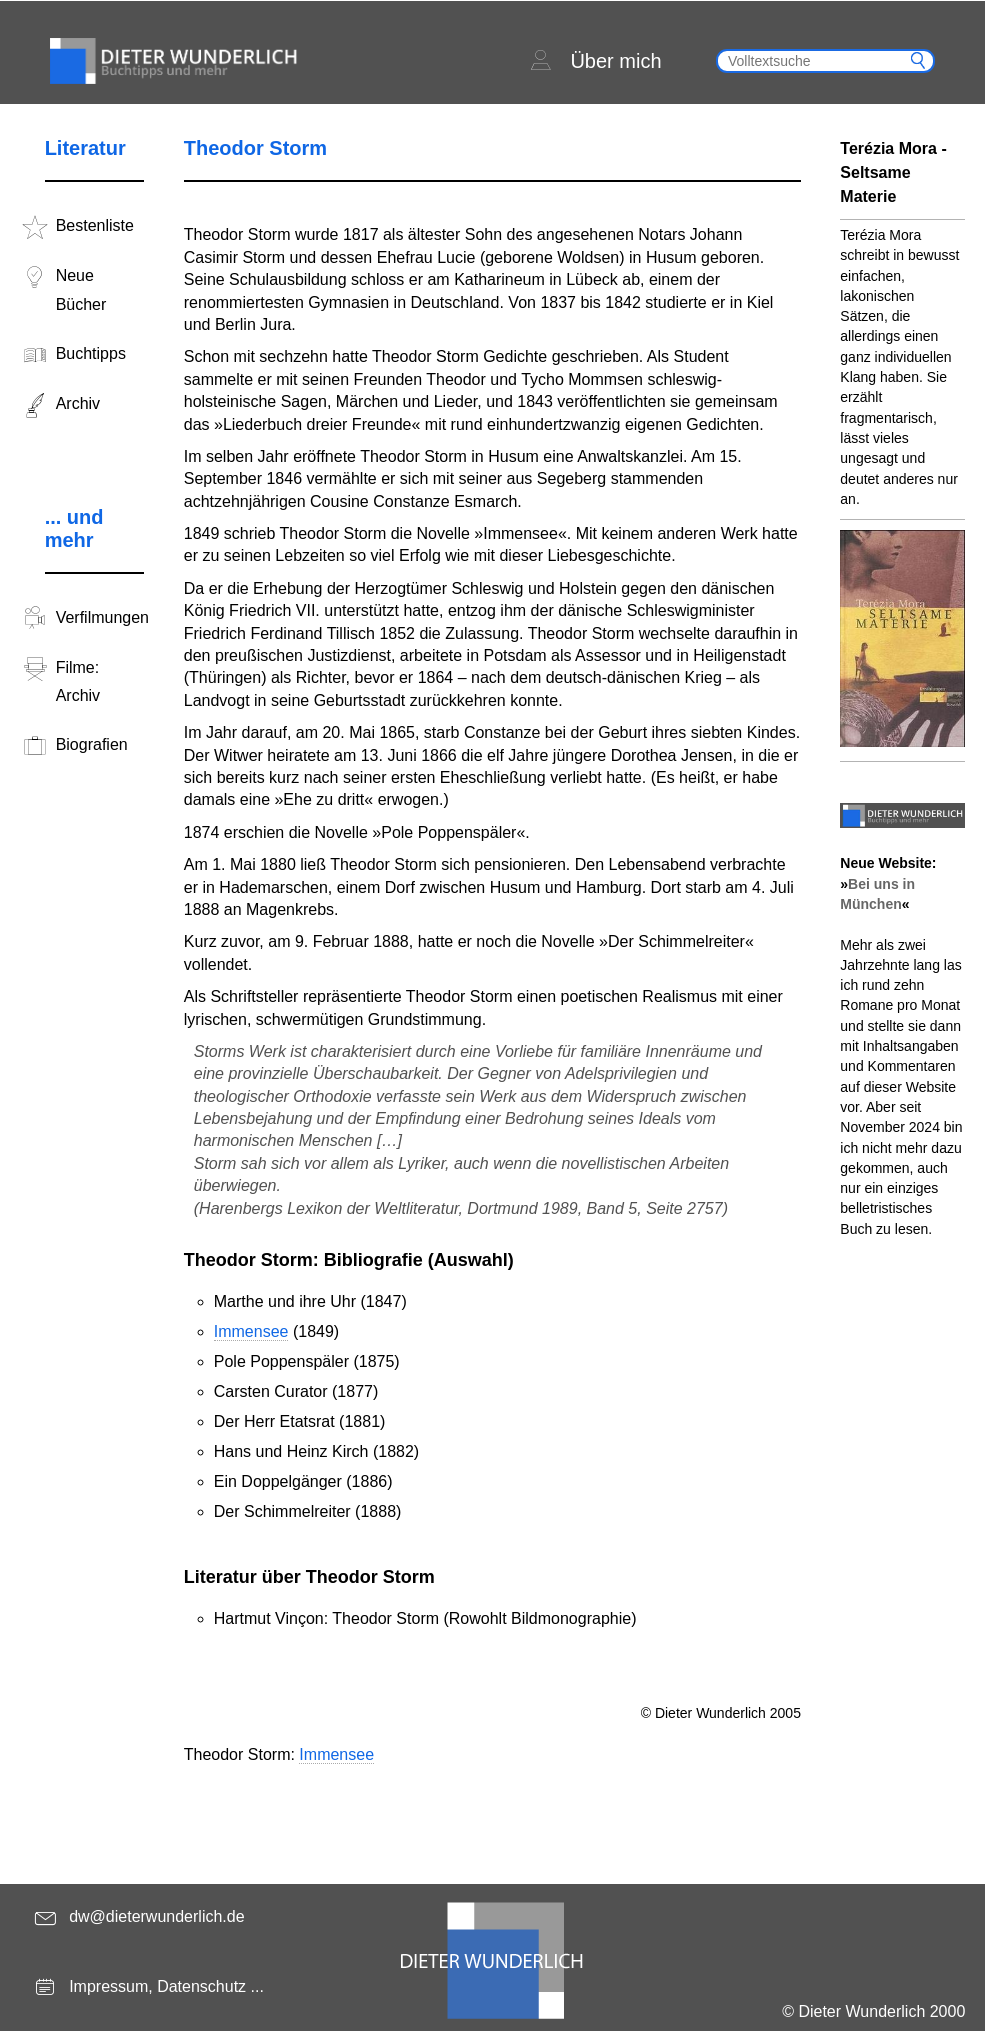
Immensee (251, 1331)
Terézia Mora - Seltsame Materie (893, 172)
